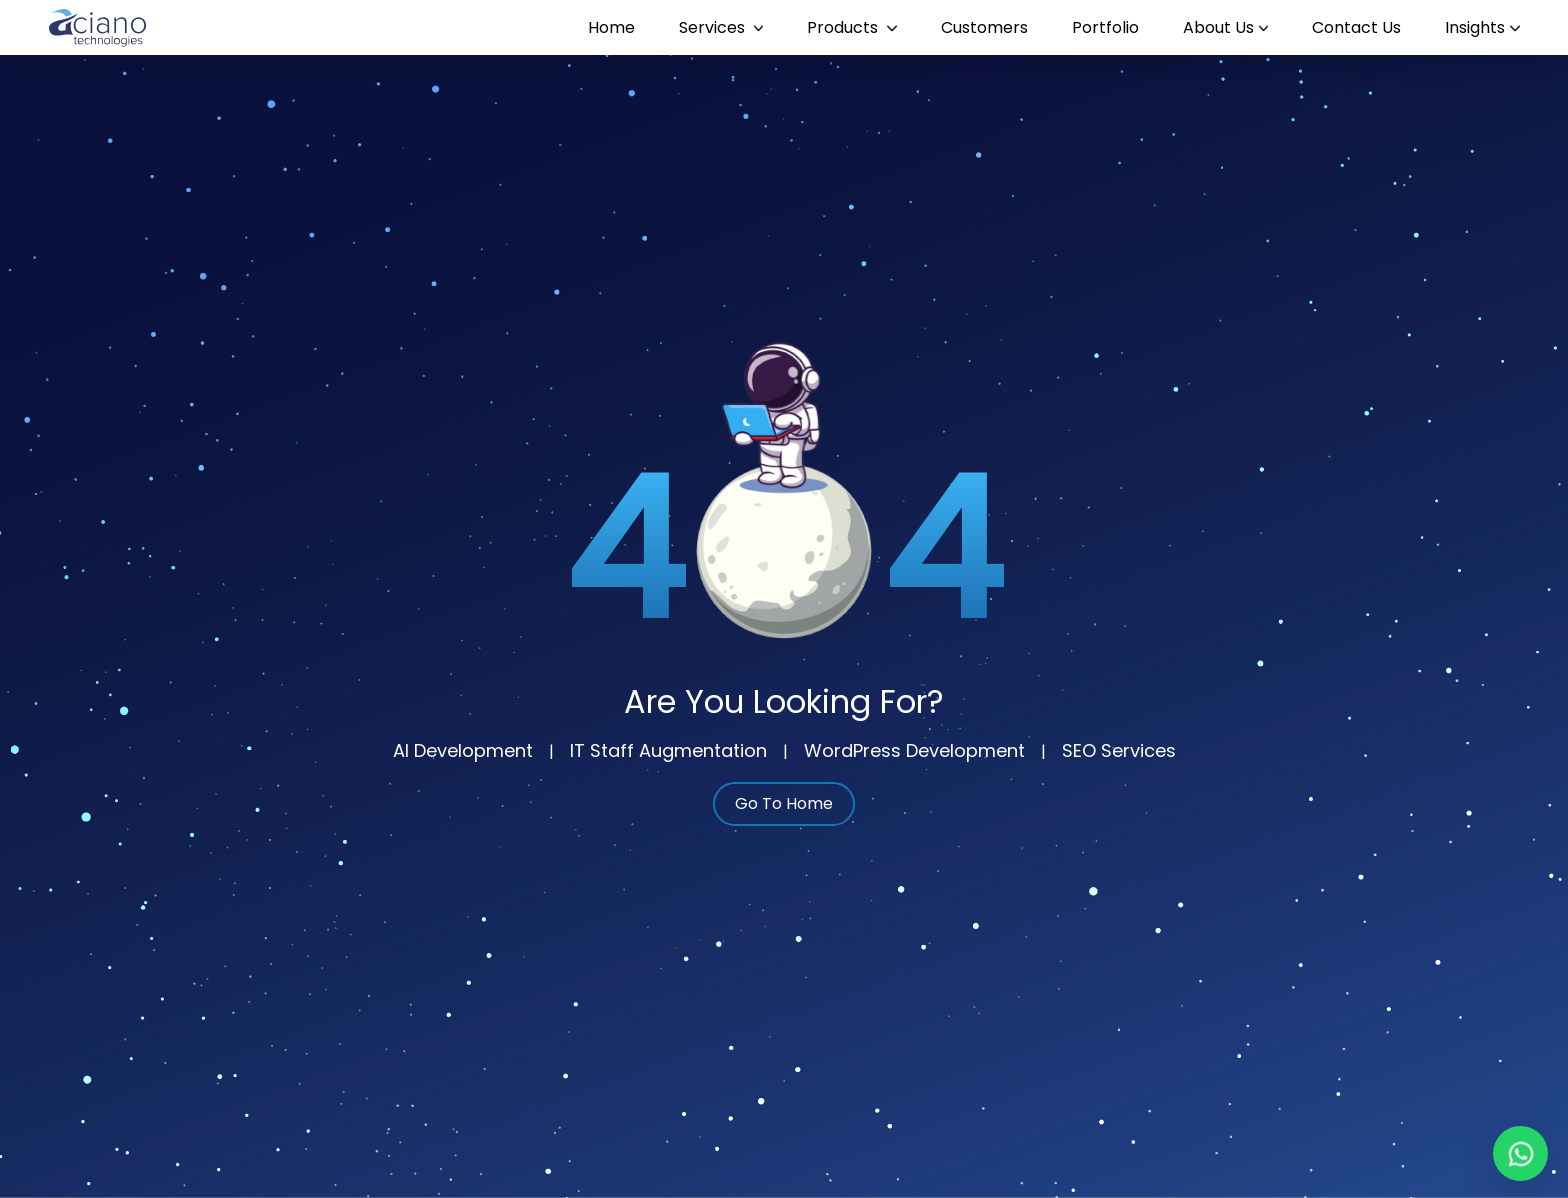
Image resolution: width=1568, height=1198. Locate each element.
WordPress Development (914, 750)
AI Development (463, 750)
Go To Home (784, 803)
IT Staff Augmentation (668, 750)
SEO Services (1119, 750)
